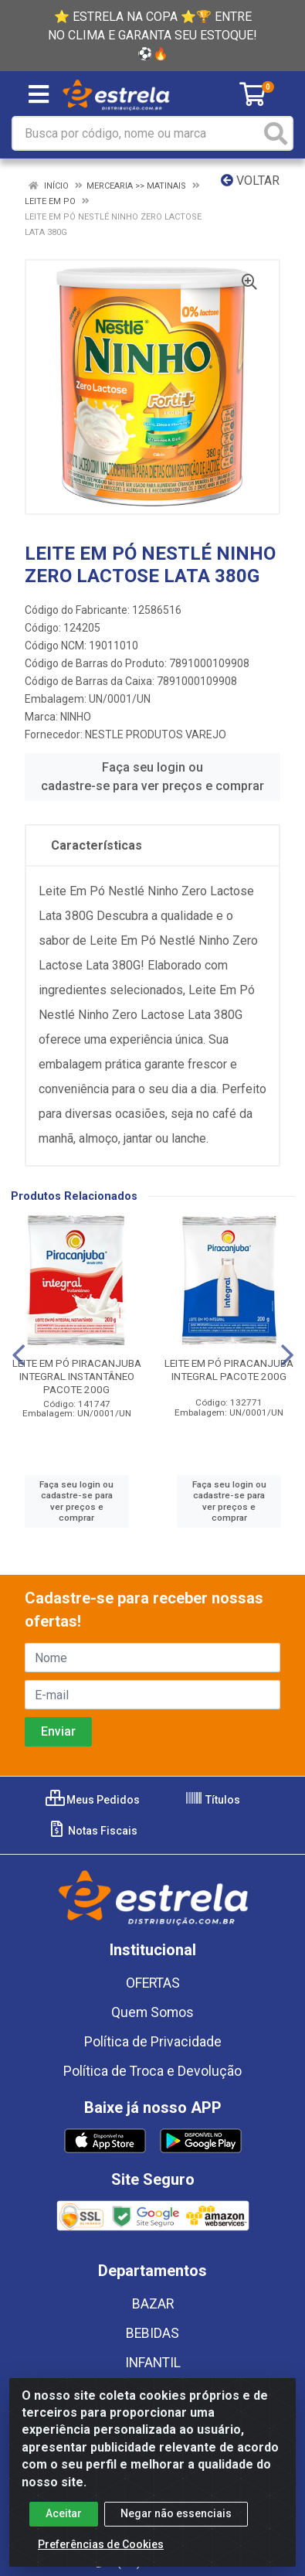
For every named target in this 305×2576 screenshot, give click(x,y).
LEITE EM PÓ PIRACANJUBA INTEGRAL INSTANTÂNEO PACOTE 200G (76, 1376)
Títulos (212, 1800)
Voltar (250, 180)
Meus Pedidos (93, 1800)
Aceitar (64, 2516)
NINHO (75, 716)
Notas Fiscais (92, 1831)
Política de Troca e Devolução (152, 2071)
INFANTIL (153, 2362)
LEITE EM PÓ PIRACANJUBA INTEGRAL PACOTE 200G (228, 1369)
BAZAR (153, 2304)
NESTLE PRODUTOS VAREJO (155, 734)
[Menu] (39, 94)
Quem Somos (152, 2012)
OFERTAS (153, 1983)
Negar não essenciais (176, 2516)
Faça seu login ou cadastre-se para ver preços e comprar (152, 776)
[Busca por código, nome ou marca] (136, 133)
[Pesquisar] (275, 133)
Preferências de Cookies (101, 2547)
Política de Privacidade (153, 2042)
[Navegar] (18, 1355)
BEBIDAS (152, 2333)
